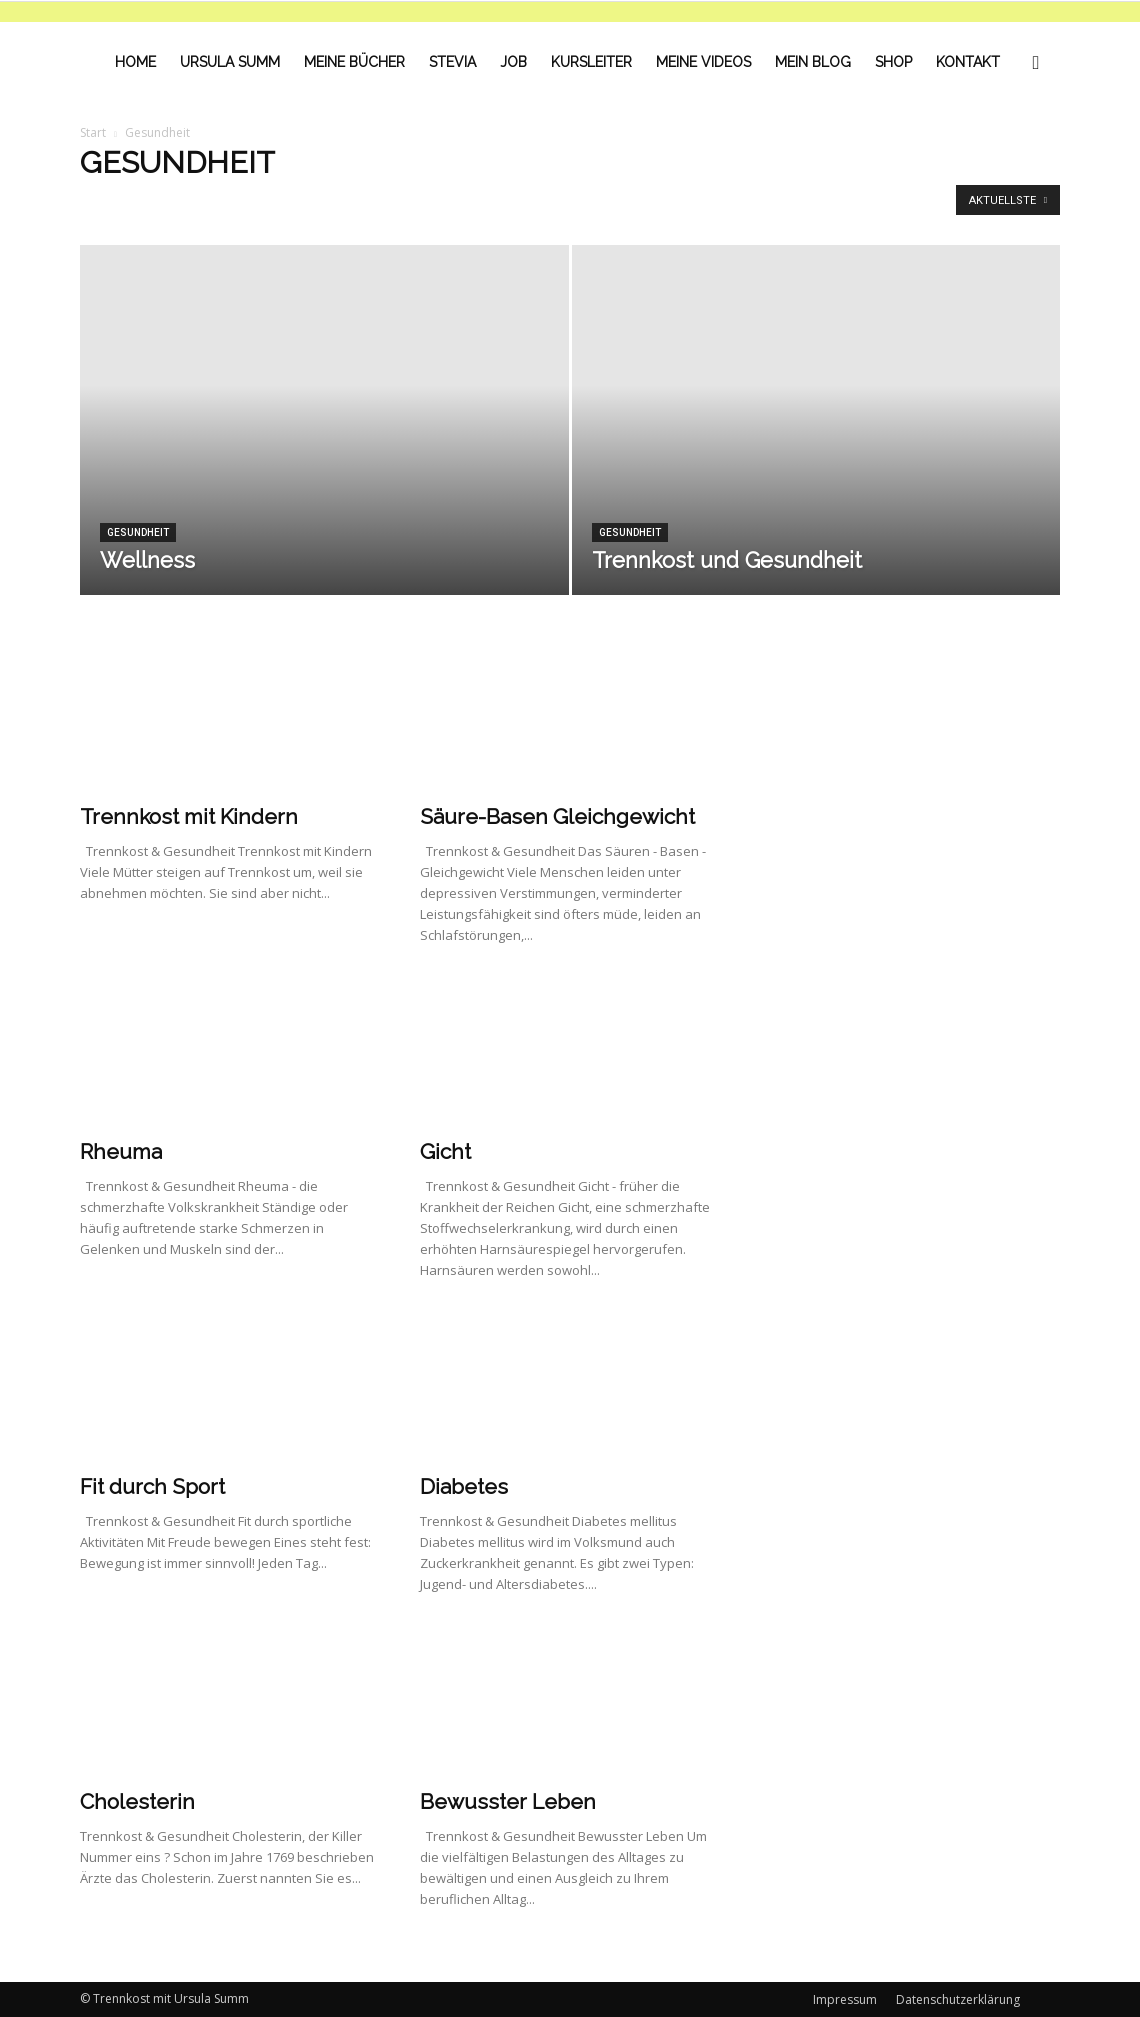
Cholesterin (137, 1801)
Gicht (445, 1151)
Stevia (452, 62)
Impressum (845, 1999)
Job (513, 62)
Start (93, 132)
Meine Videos (703, 62)
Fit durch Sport (152, 1486)
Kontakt (968, 62)
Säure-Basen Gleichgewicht (557, 816)
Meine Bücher (354, 62)
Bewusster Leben (508, 1801)
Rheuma (121, 1151)
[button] (1036, 62)
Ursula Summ (230, 62)
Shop (893, 62)
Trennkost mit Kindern (189, 816)
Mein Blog (813, 62)
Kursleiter (591, 62)
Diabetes (464, 1486)
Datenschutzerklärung (958, 1999)
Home (135, 62)
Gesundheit (138, 532)
